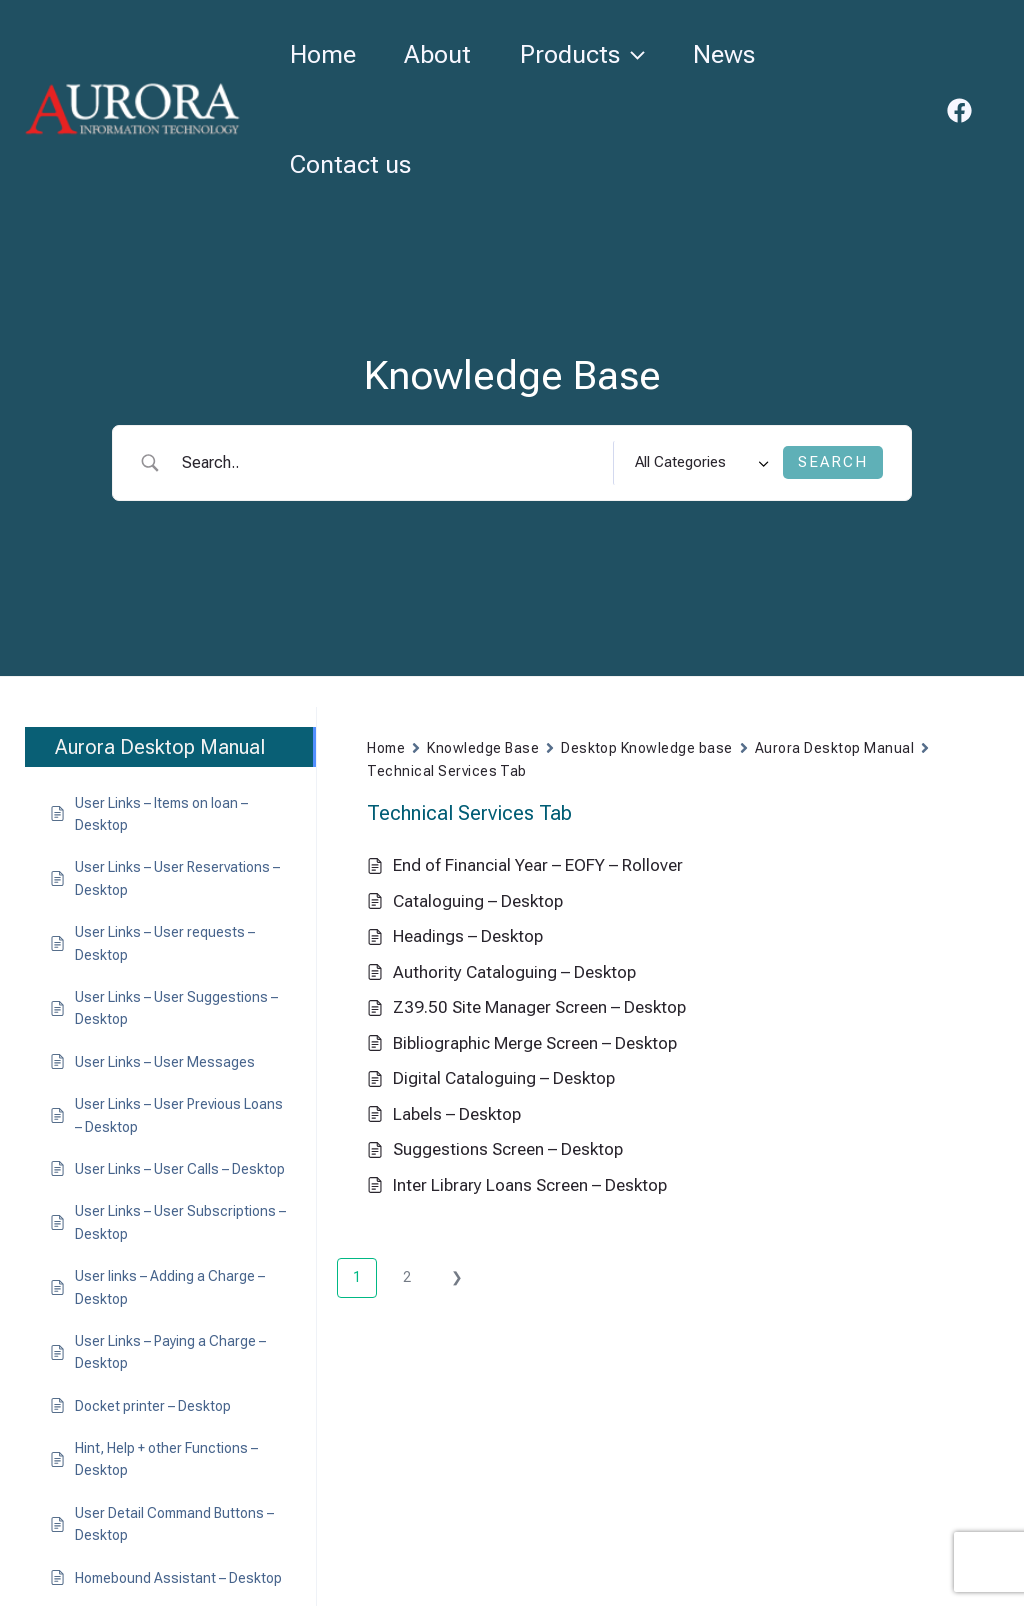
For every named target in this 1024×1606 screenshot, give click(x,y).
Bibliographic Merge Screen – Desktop (535, 1043)
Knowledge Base (483, 748)
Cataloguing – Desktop (478, 901)
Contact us (351, 164)
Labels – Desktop (457, 1114)
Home (324, 54)
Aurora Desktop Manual (834, 748)
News (730, 54)
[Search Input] (390, 462)
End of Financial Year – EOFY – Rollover (538, 865)
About (440, 54)
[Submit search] (833, 462)
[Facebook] (959, 110)
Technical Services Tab (447, 771)
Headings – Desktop (468, 936)
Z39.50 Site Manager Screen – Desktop (539, 1007)
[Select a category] (698, 463)
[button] (636, 55)
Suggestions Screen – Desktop (508, 1149)
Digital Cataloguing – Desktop (504, 1078)
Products (586, 55)
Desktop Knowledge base (647, 748)
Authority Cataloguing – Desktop (514, 972)
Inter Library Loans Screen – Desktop (530, 1185)
